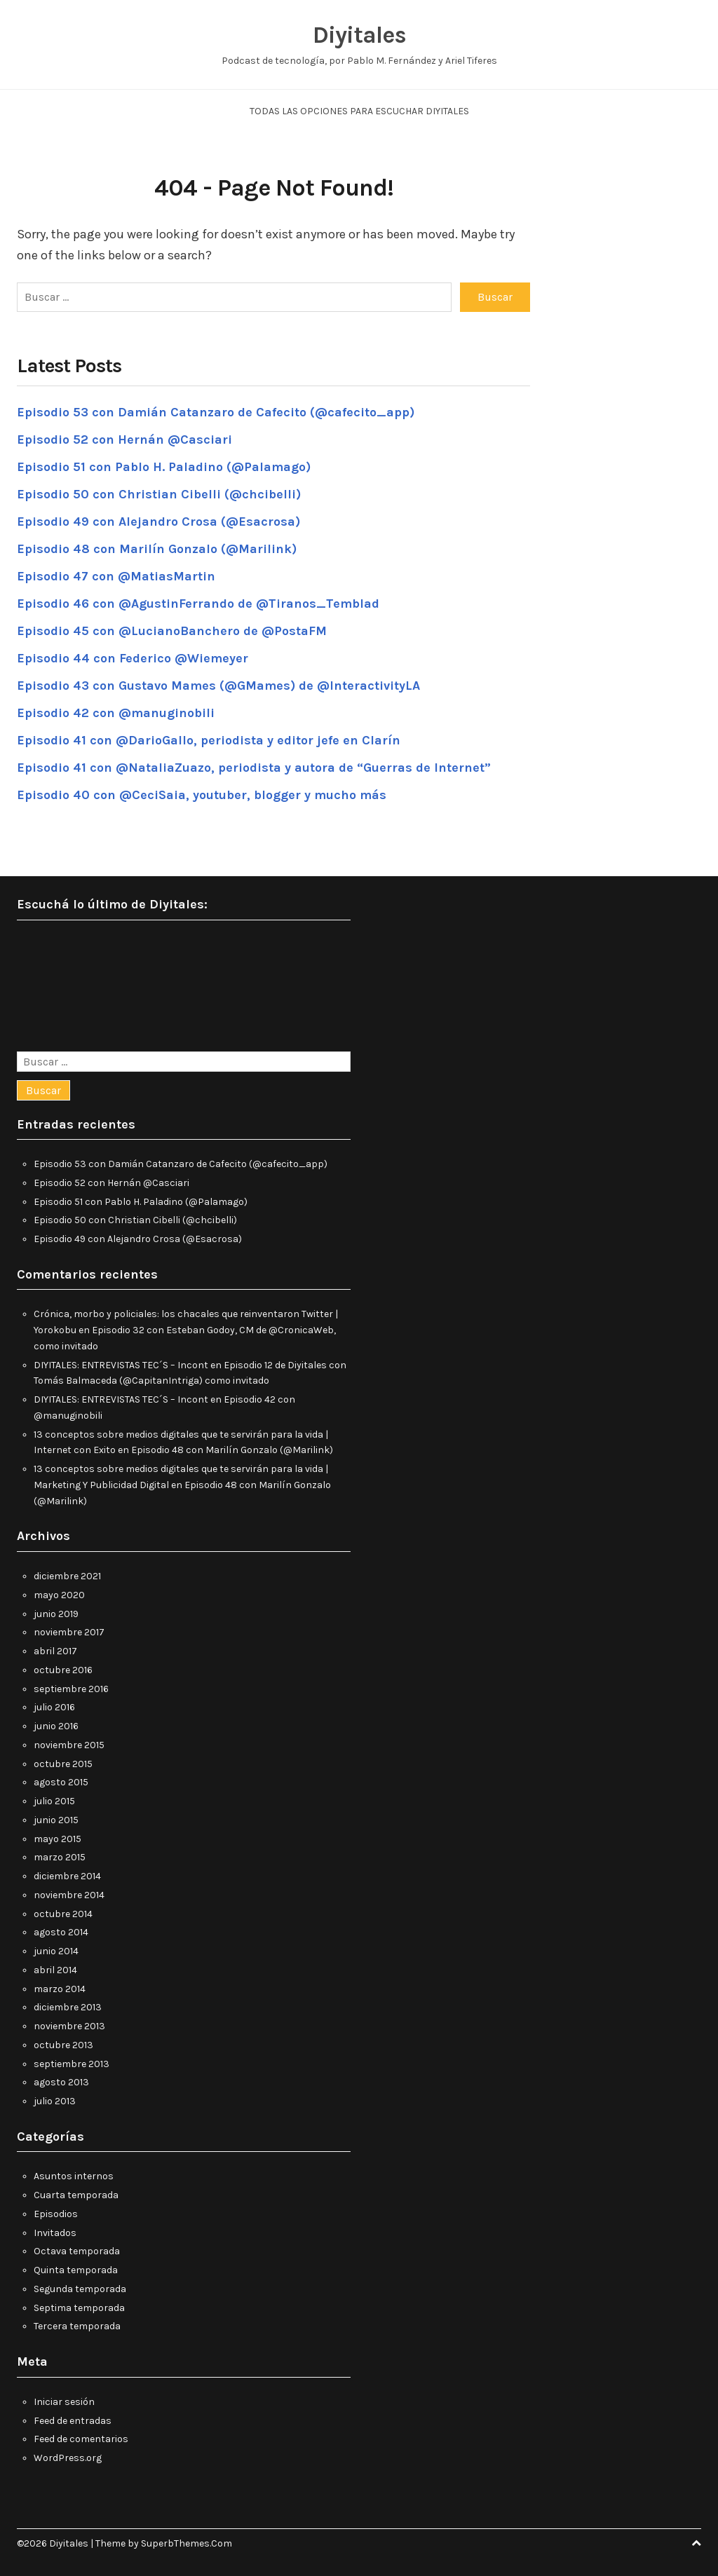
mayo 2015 (57, 1839)
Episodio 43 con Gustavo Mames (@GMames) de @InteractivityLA (218, 685)
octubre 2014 (63, 1914)
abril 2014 (55, 1970)
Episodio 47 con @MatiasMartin (116, 576)
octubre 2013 (63, 2045)
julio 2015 (54, 1801)
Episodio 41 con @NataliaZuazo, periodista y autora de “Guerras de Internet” (254, 767)
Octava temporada (77, 2251)
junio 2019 (56, 1614)
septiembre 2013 (71, 2064)
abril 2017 (55, 1651)
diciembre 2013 (68, 2007)
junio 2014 (56, 1951)
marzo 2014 (60, 1989)
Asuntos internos (74, 2176)
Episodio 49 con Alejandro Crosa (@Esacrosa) (158, 521)
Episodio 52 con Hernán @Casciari (124, 439)
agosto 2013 (61, 2082)
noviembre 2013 (69, 2026)
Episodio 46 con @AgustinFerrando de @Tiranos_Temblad (198, 603)
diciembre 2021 (67, 1576)
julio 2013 (55, 2101)
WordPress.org (68, 2458)
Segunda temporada (80, 2289)
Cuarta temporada (76, 2195)
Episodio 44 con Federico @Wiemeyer (132, 658)
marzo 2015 (60, 1857)
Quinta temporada (76, 2270)
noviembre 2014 (69, 1895)
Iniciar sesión (64, 2402)
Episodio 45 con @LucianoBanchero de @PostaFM (172, 631)
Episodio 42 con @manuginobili (116, 713)
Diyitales (359, 35)
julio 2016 (54, 1707)
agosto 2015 (61, 1782)
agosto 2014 (61, 1932)
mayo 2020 (59, 1595)
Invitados (55, 2233)
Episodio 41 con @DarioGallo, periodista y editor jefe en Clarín (208, 740)
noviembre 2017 (69, 1632)
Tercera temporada (77, 2326)
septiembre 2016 (71, 1689)
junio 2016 (56, 1726)
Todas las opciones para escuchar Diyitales (359, 111)
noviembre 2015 (69, 1745)
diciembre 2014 (67, 1876)
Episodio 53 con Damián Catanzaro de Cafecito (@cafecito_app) (215, 412)
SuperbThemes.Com (186, 2543)
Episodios (56, 2214)
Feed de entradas (72, 2421)
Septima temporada (79, 2308)
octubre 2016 (63, 1670)
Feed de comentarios (81, 2439)
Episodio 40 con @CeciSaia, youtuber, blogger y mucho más (201, 795)
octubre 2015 (63, 1764)
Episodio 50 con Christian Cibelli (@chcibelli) (159, 494)
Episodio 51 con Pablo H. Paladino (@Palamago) (164, 467)
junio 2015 (56, 1820)
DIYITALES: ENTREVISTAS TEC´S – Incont (121, 1365)
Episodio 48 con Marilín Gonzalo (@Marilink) (157, 549)
